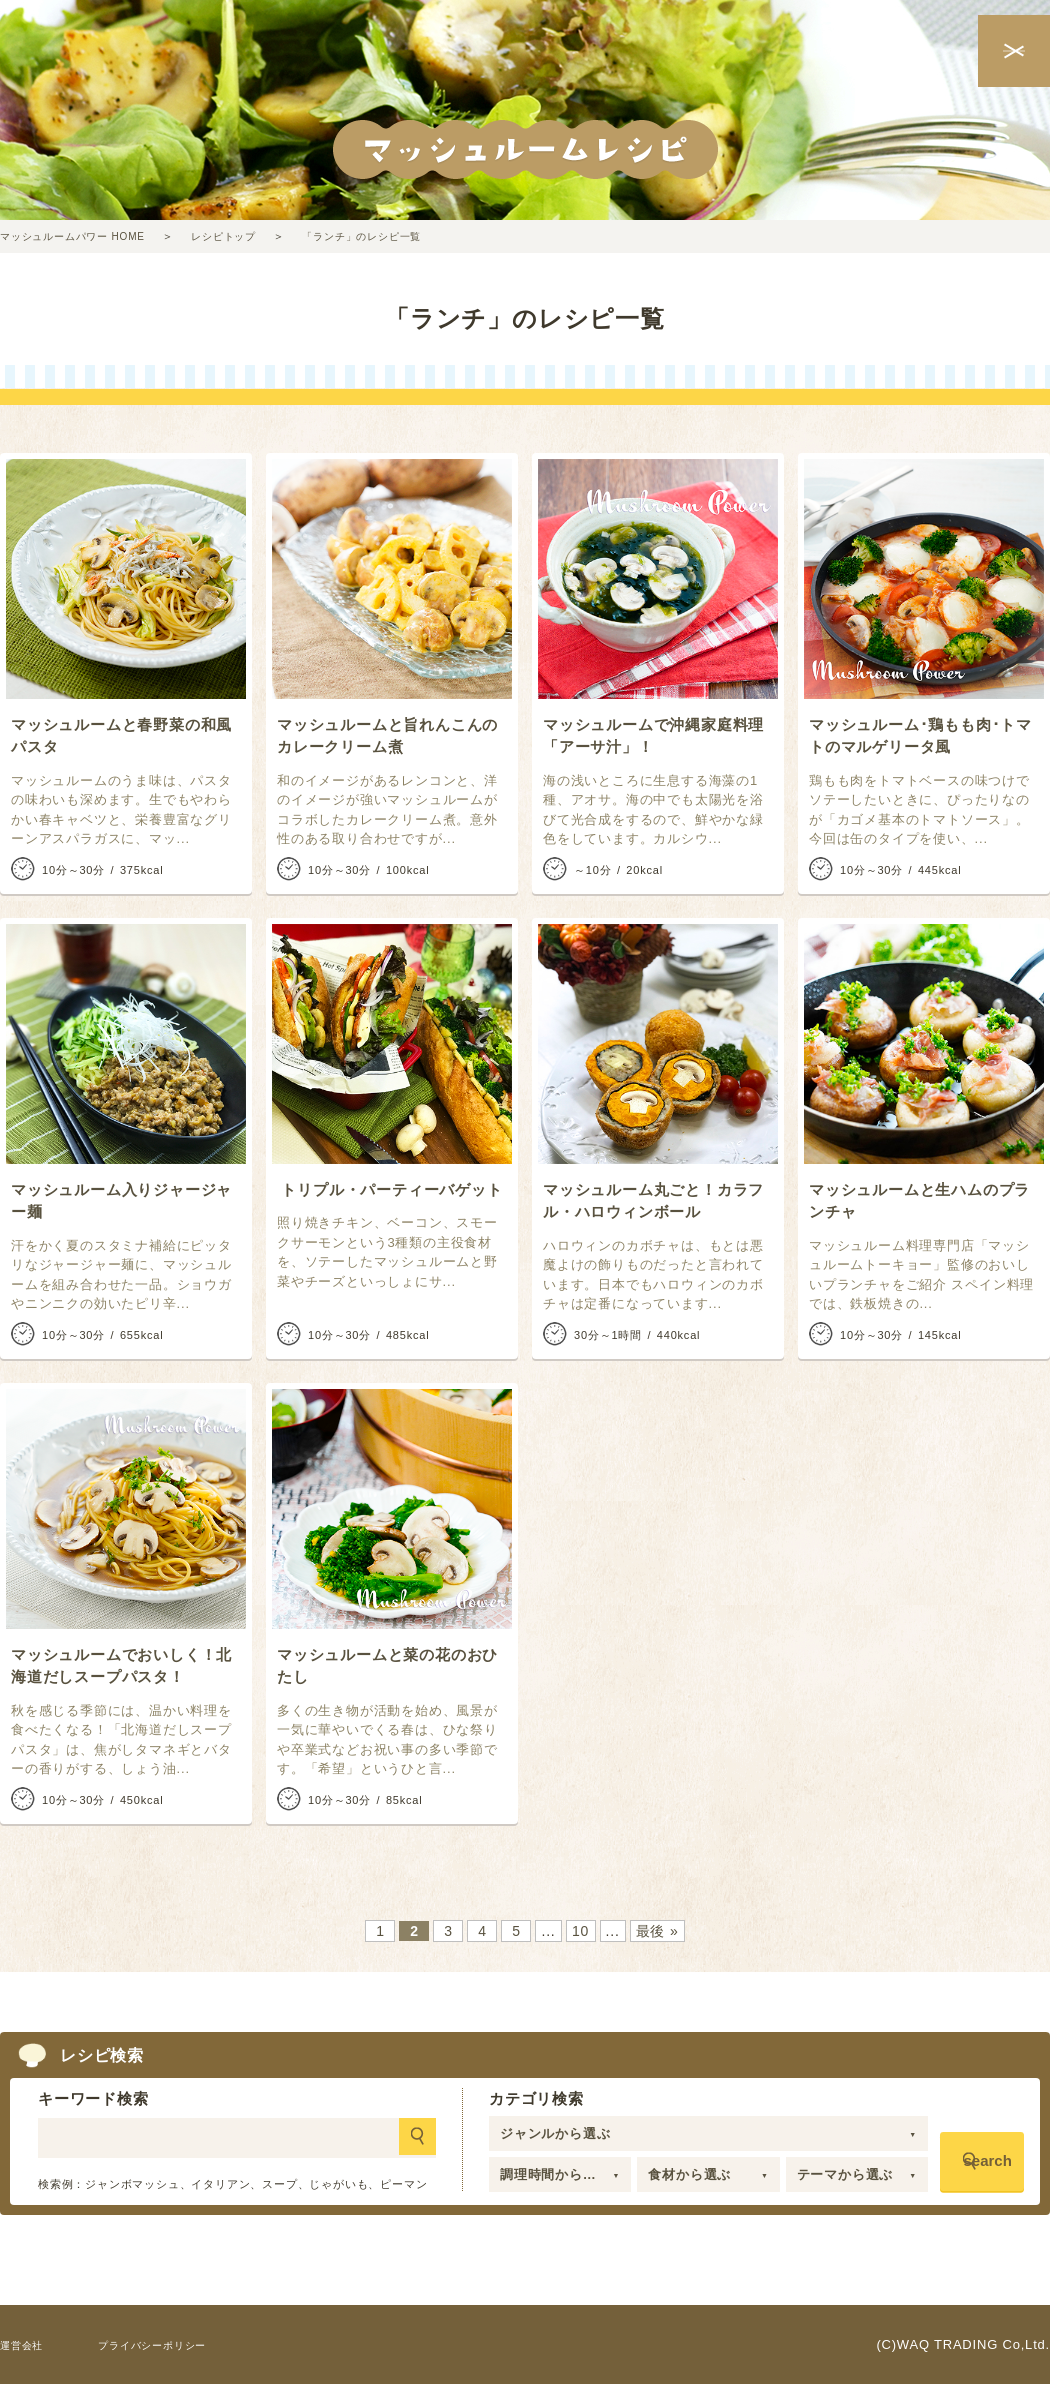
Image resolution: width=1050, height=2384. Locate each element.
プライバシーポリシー (179, 2344)
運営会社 (27, 2344)
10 (580, 1931)
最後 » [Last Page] (657, 1931)
